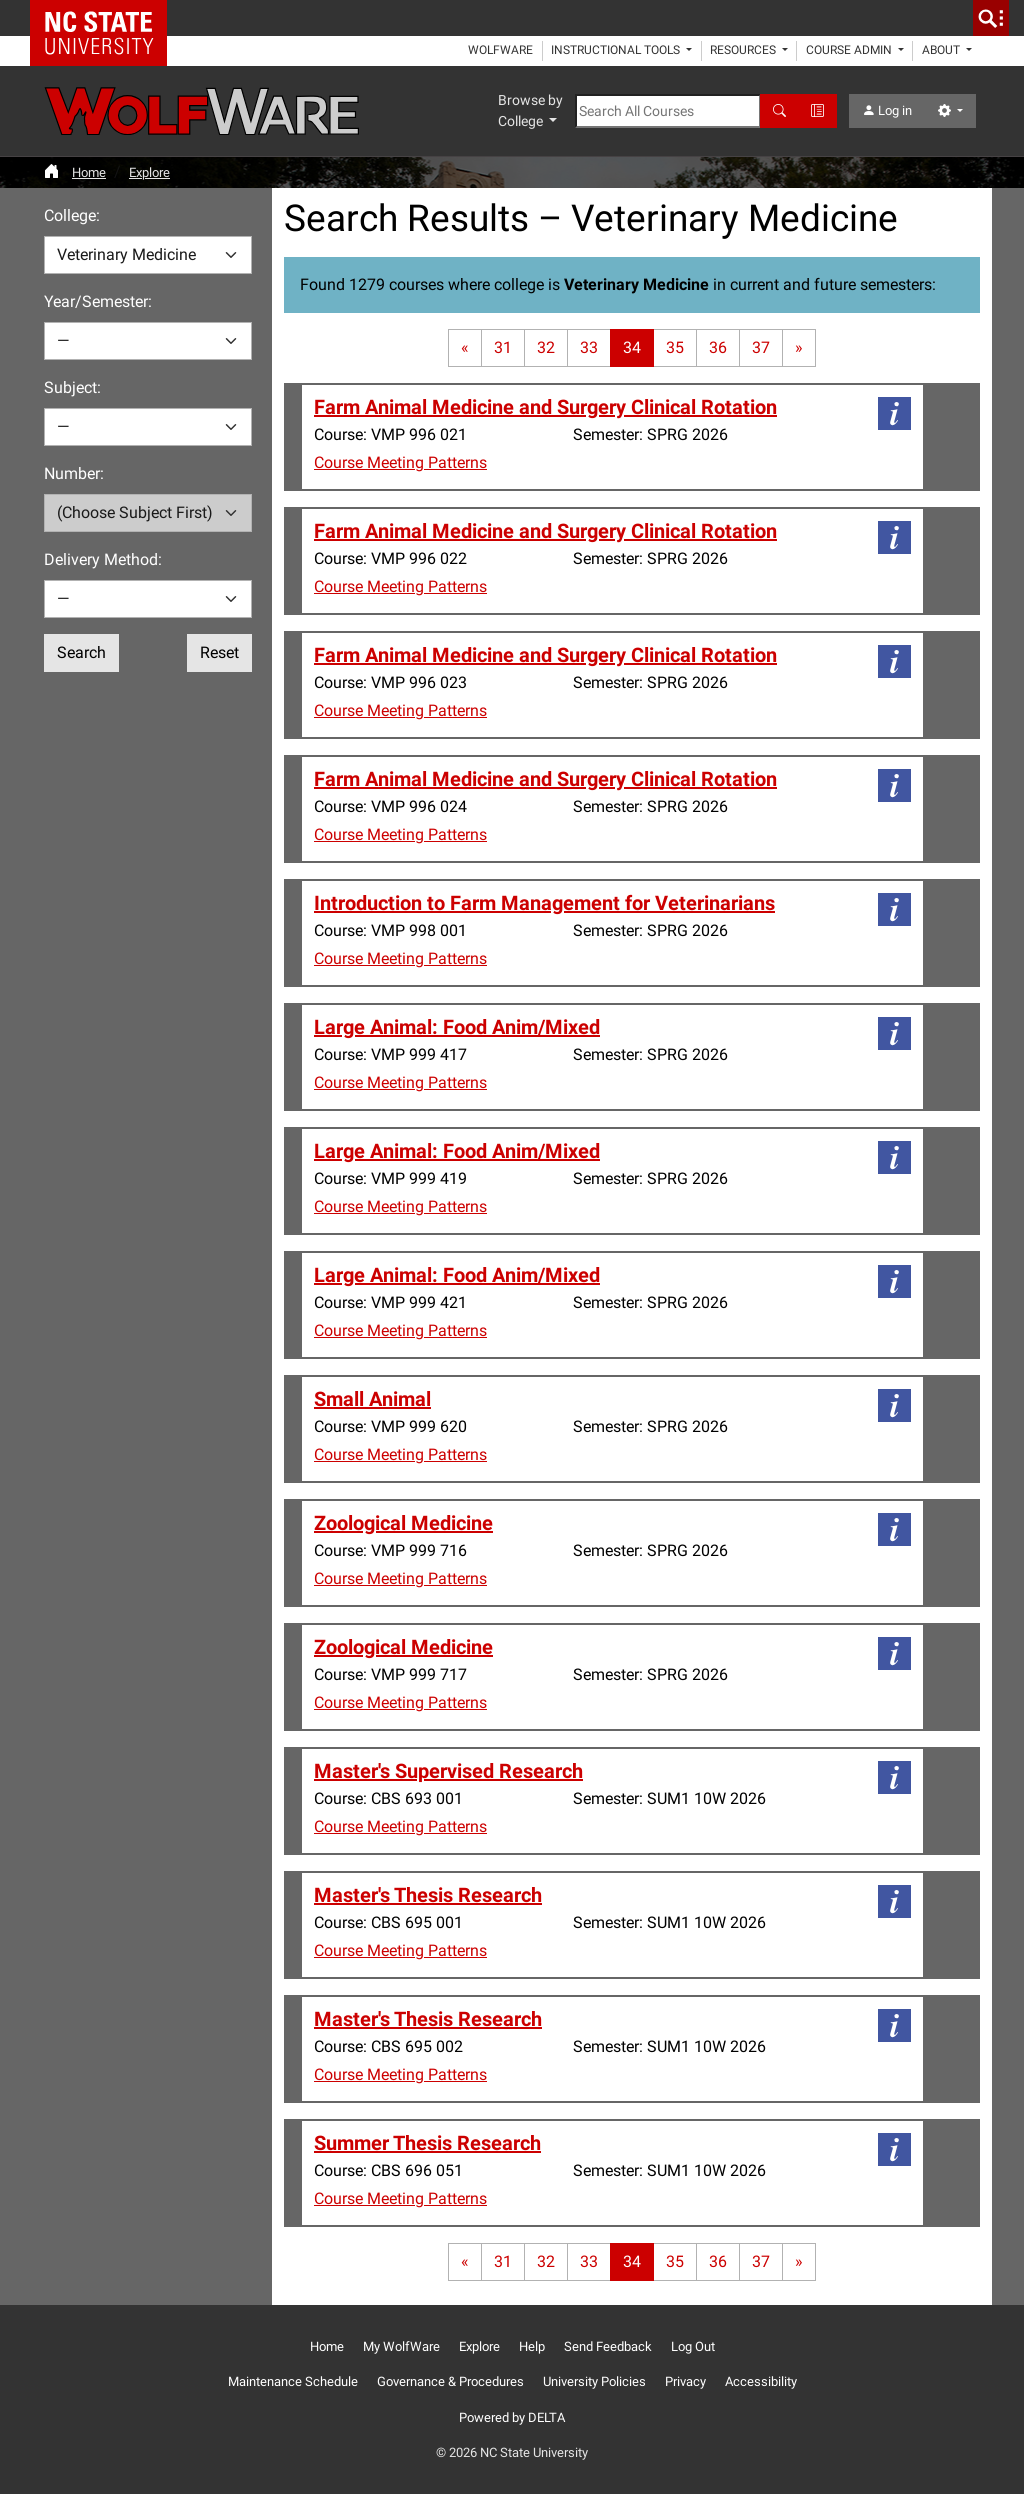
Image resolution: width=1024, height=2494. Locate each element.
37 (761, 347)
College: (72, 215)
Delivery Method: (103, 559)
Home (89, 172)
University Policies (594, 2381)
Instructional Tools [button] (617, 50)
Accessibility (761, 2381)
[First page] (465, 348)
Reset (219, 652)
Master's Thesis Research (428, 1895)
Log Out (693, 2346)
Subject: (72, 387)
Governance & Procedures (450, 2381)
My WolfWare (401, 2346)
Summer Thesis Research (427, 2143)
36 (718, 347)
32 (546, 347)
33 (589, 347)
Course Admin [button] (850, 50)
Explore (149, 172)
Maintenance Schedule (293, 2381)
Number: (74, 473)
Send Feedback (608, 2346)
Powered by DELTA (512, 2417)
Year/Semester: (98, 301)
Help (532, 2346)
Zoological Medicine (403, 1523)
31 (503, 347)
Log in (887, 110)
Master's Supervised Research (448, 1771)
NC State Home (105, 18)
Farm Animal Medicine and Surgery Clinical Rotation (545, 407)
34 (632, 347)
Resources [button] (744, 50)
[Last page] (799, 348)
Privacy (685, 2381)
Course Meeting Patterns (400, 462)
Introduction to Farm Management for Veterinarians (544, 903)
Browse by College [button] (530, 110)
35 (675, 347)
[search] (991, 18)
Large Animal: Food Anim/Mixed (457, 1027)
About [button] (942, 50)
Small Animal (372, 1399)
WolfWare (500, 50)
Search (81, 652)
